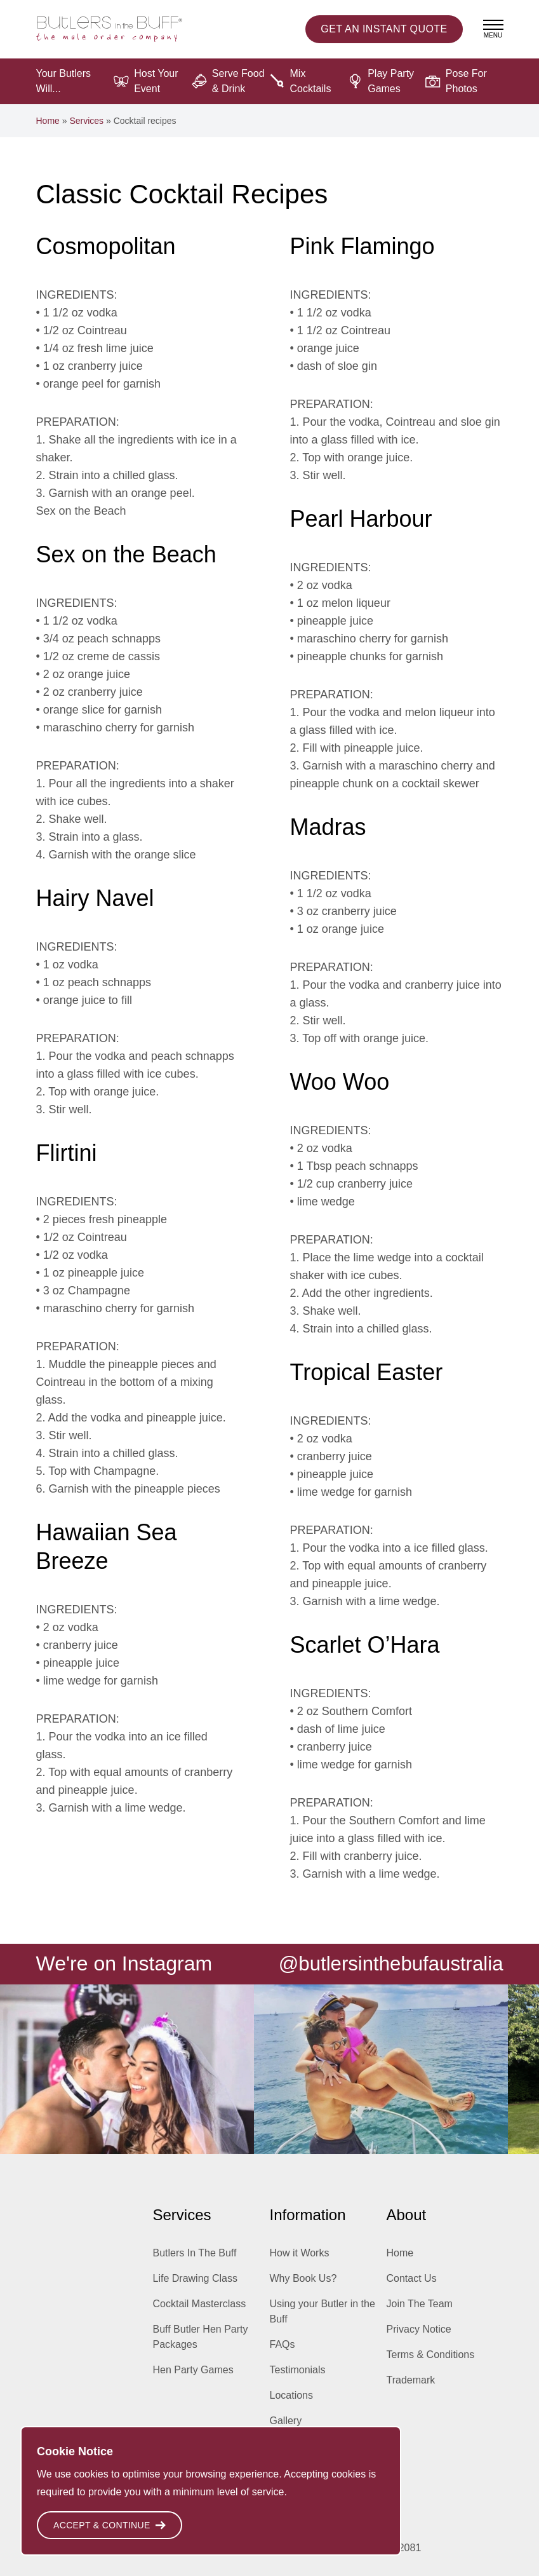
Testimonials (298, 2369)
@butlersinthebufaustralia (387, 1963)
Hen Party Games (193, 2369)
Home (48, 121)
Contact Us (412, 2278)
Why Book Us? (303, 2278)
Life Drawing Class (195, 2278)
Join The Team (420, 2303)
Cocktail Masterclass (199, 2303)
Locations (292, 2395)
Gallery (286, 2420)
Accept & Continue (109, 2525)
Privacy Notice (419, 2329)
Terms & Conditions (431, 2354)
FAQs (282, 2344)
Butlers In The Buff (195, 2252)
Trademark (411, 2380)
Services (86, 121)
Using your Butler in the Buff (322, 2311)
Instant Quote (384, 29)
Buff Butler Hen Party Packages (200, 2337)
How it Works (299, 2252)
